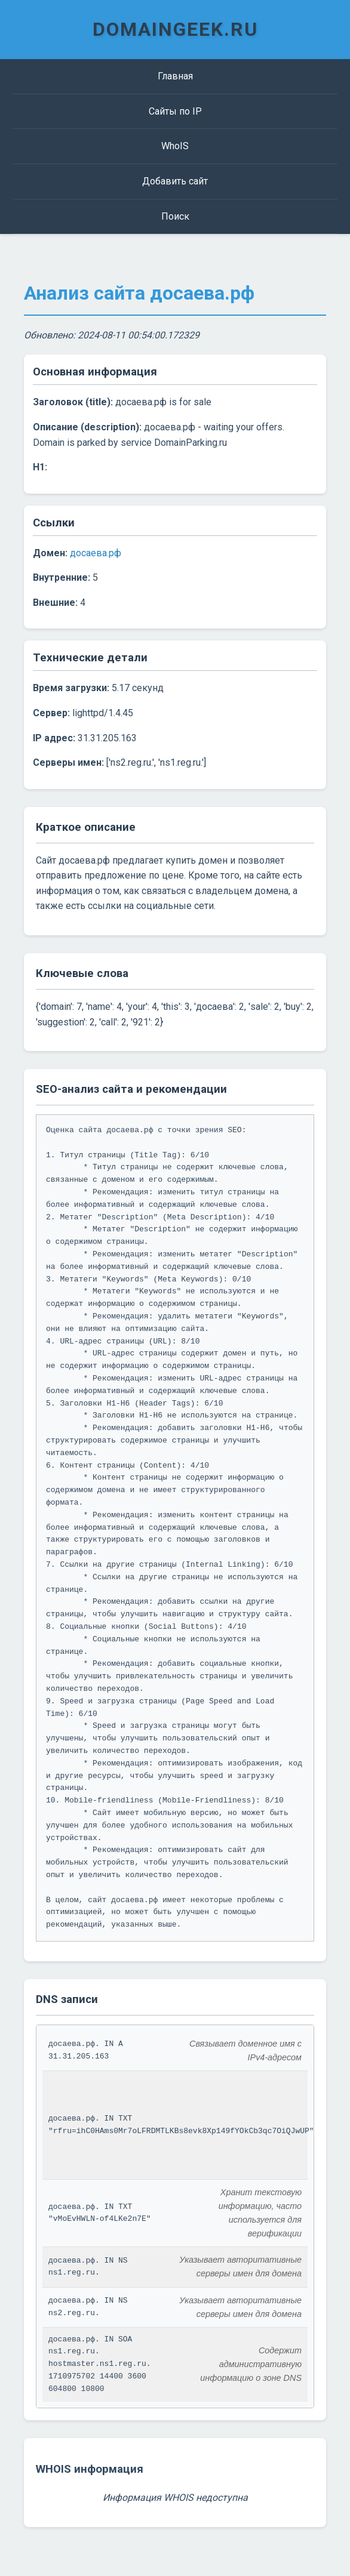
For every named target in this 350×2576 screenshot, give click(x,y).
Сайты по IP (175, 111)
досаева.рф (95, 553)
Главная (175, 76)
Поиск (175, 216)
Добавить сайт (175, 181)
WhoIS (175, 146)
